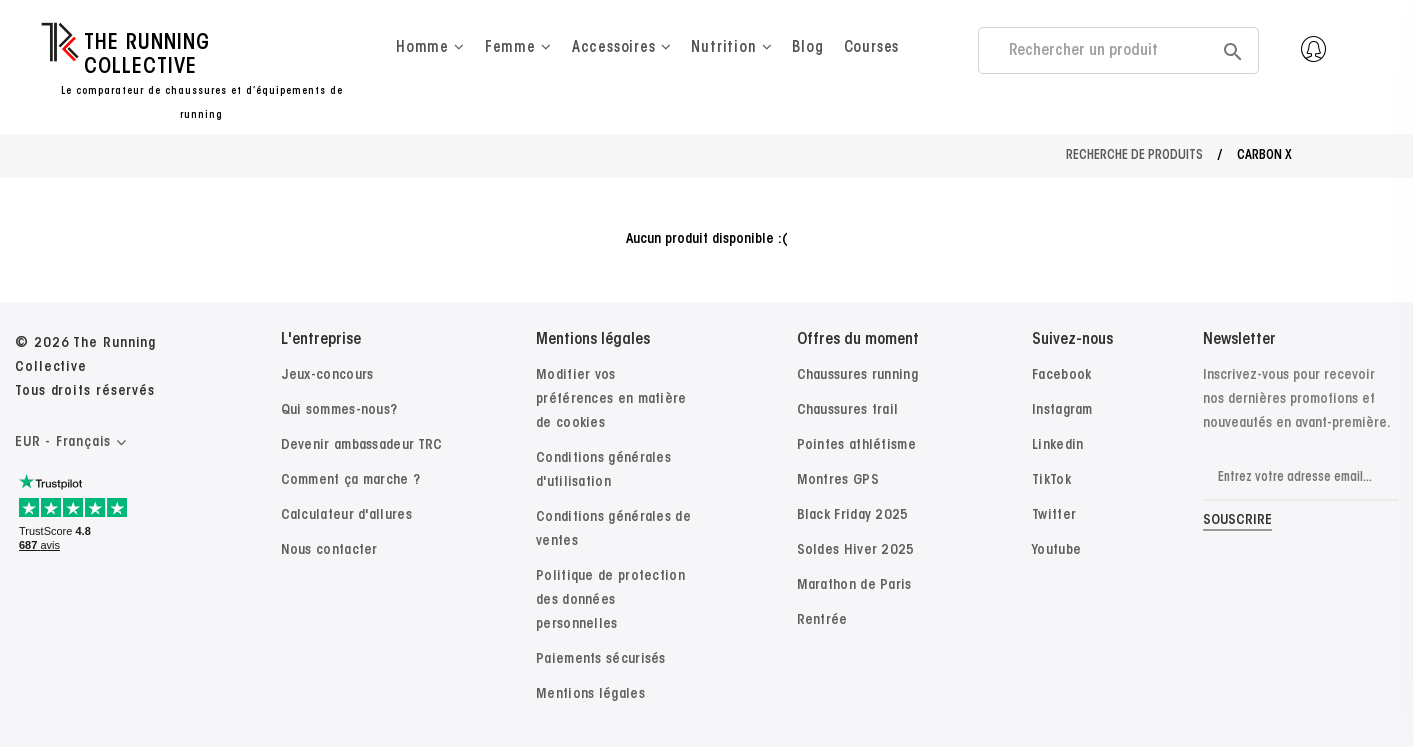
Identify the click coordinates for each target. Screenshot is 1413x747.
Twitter (1054, 516)
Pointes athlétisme (856, 446)
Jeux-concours (327, 376)
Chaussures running (857, 376)
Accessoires (622, 47)
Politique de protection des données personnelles (610, 601)
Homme (430, 47)
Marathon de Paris (854, 586)
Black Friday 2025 (853, 516)
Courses (872, 48)
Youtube (1056, 551)
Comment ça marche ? (351, 481)
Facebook (1061, 376)
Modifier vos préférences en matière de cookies (611, 400)
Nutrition (731, 47)
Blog (807, 48)
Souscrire (1237, 521)
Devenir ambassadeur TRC (362, 446)
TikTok (1051, 481)
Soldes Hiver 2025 (856, 551)
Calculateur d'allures (346, 516)
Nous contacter (329, 551)
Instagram (1062, 411)
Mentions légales (590, 695)
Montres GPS (838, 481)
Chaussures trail (848, 411)
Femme (518, 47)
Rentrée (822, 621)
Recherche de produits (1134, 155)
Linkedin (1057, 446)
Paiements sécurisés (601, 660)
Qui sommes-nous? (339, 411)
